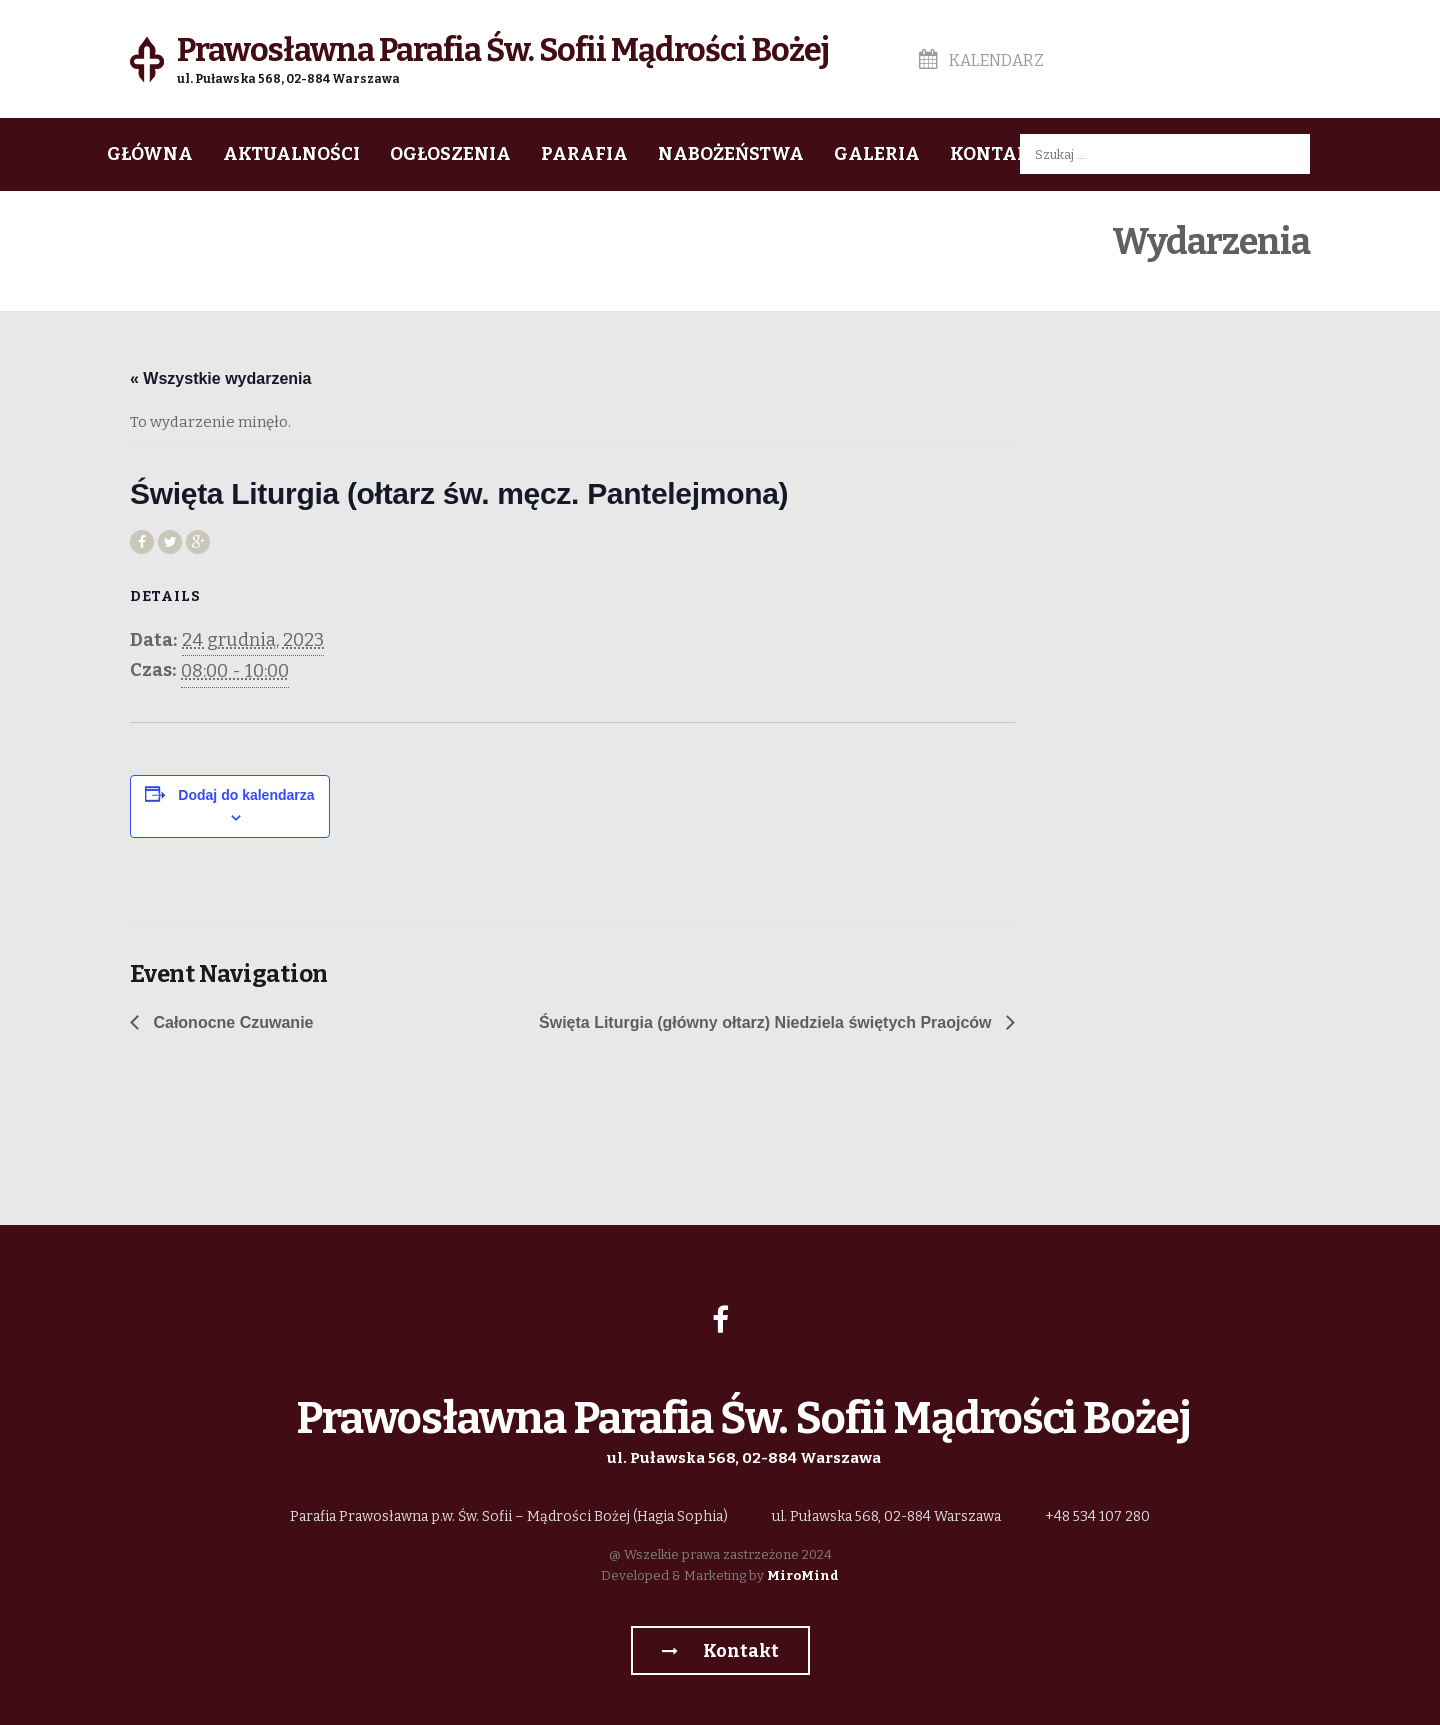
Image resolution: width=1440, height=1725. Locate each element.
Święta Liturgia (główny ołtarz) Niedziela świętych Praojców (767, 1022)
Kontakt (996, 154)
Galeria (877, 154)
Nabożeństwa (731, 154)
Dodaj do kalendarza (246, 795)
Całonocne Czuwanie (231, 1022)
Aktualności (291, 154)
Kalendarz (981, 60)
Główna (150, 154)
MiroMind (803, 1575)
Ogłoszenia (450, 154)
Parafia (584, 154)
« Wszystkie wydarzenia (220, 378)
